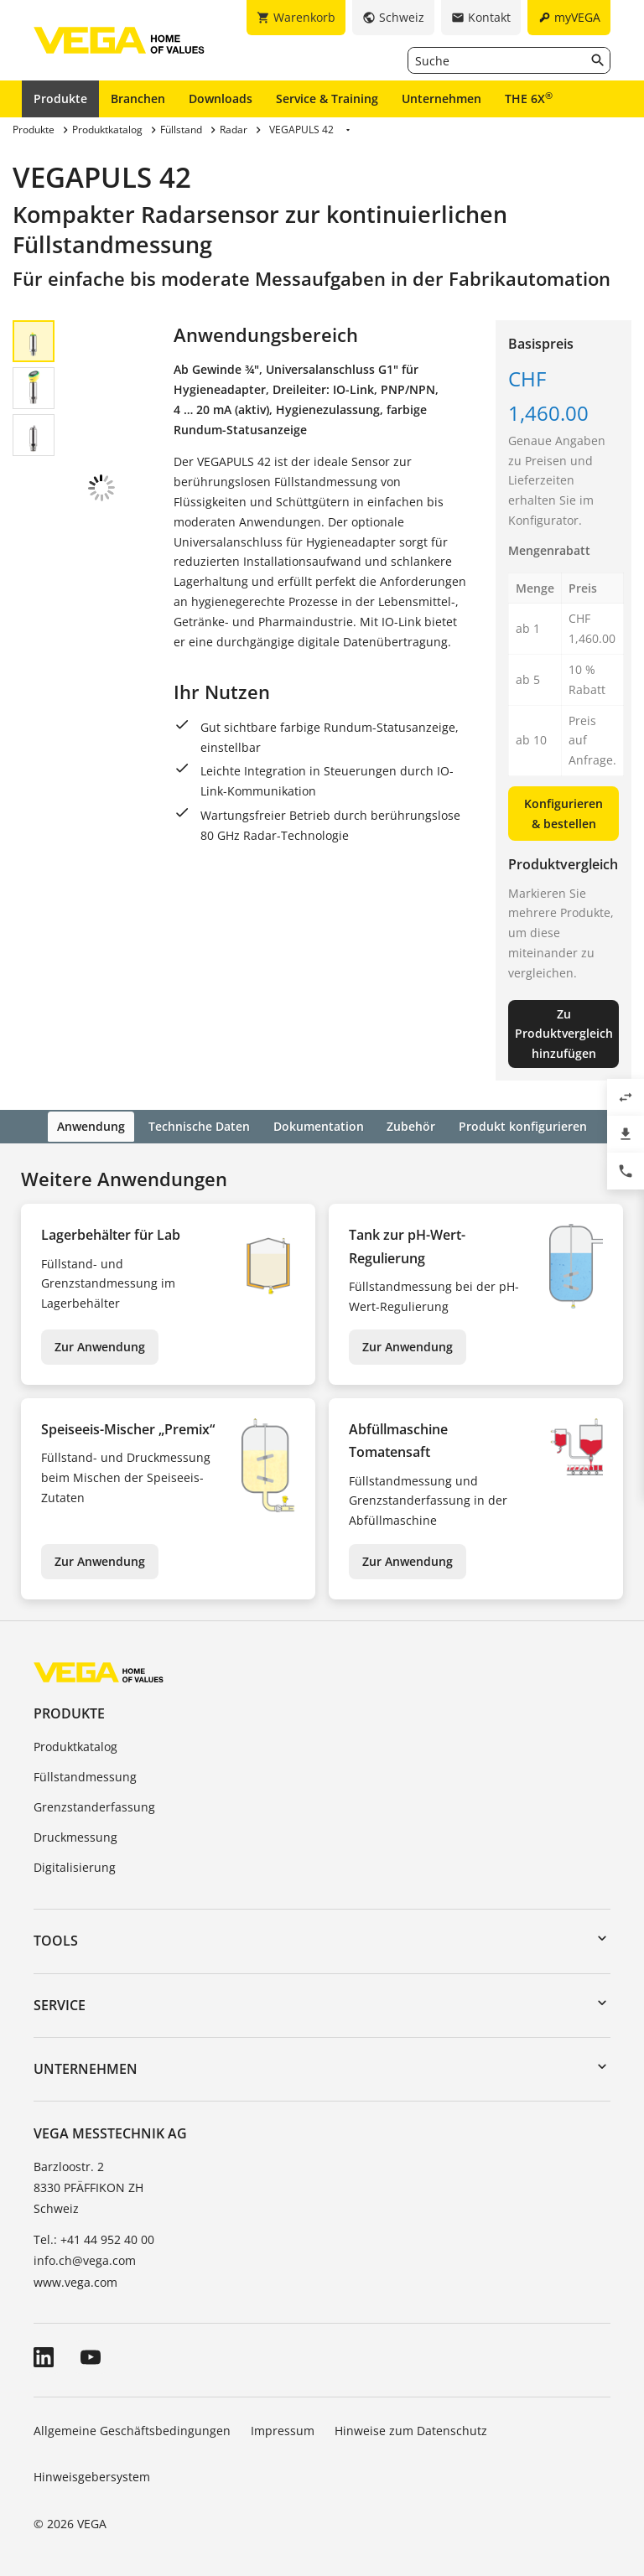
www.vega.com (75, 2280)
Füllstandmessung (85, 1775)
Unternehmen (441, 98)
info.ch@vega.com (85, 2259)
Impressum (282, 2428)
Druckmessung (75, 1835)
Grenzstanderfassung (94, 1805)
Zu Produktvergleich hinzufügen (564, 1034)
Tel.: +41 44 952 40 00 (94, 2238)
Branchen (138, 98)
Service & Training (327, 98)
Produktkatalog (75, 1745)
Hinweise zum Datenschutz (411, 2428)
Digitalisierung (75, 1865)
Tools (56, 1939)
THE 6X (529, 98)
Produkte (60, 98)
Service (60, 2002)
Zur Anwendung (100, 1345)
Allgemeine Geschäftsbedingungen (132, 2428)
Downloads (220, 98)
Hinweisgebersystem (92, 2475)
